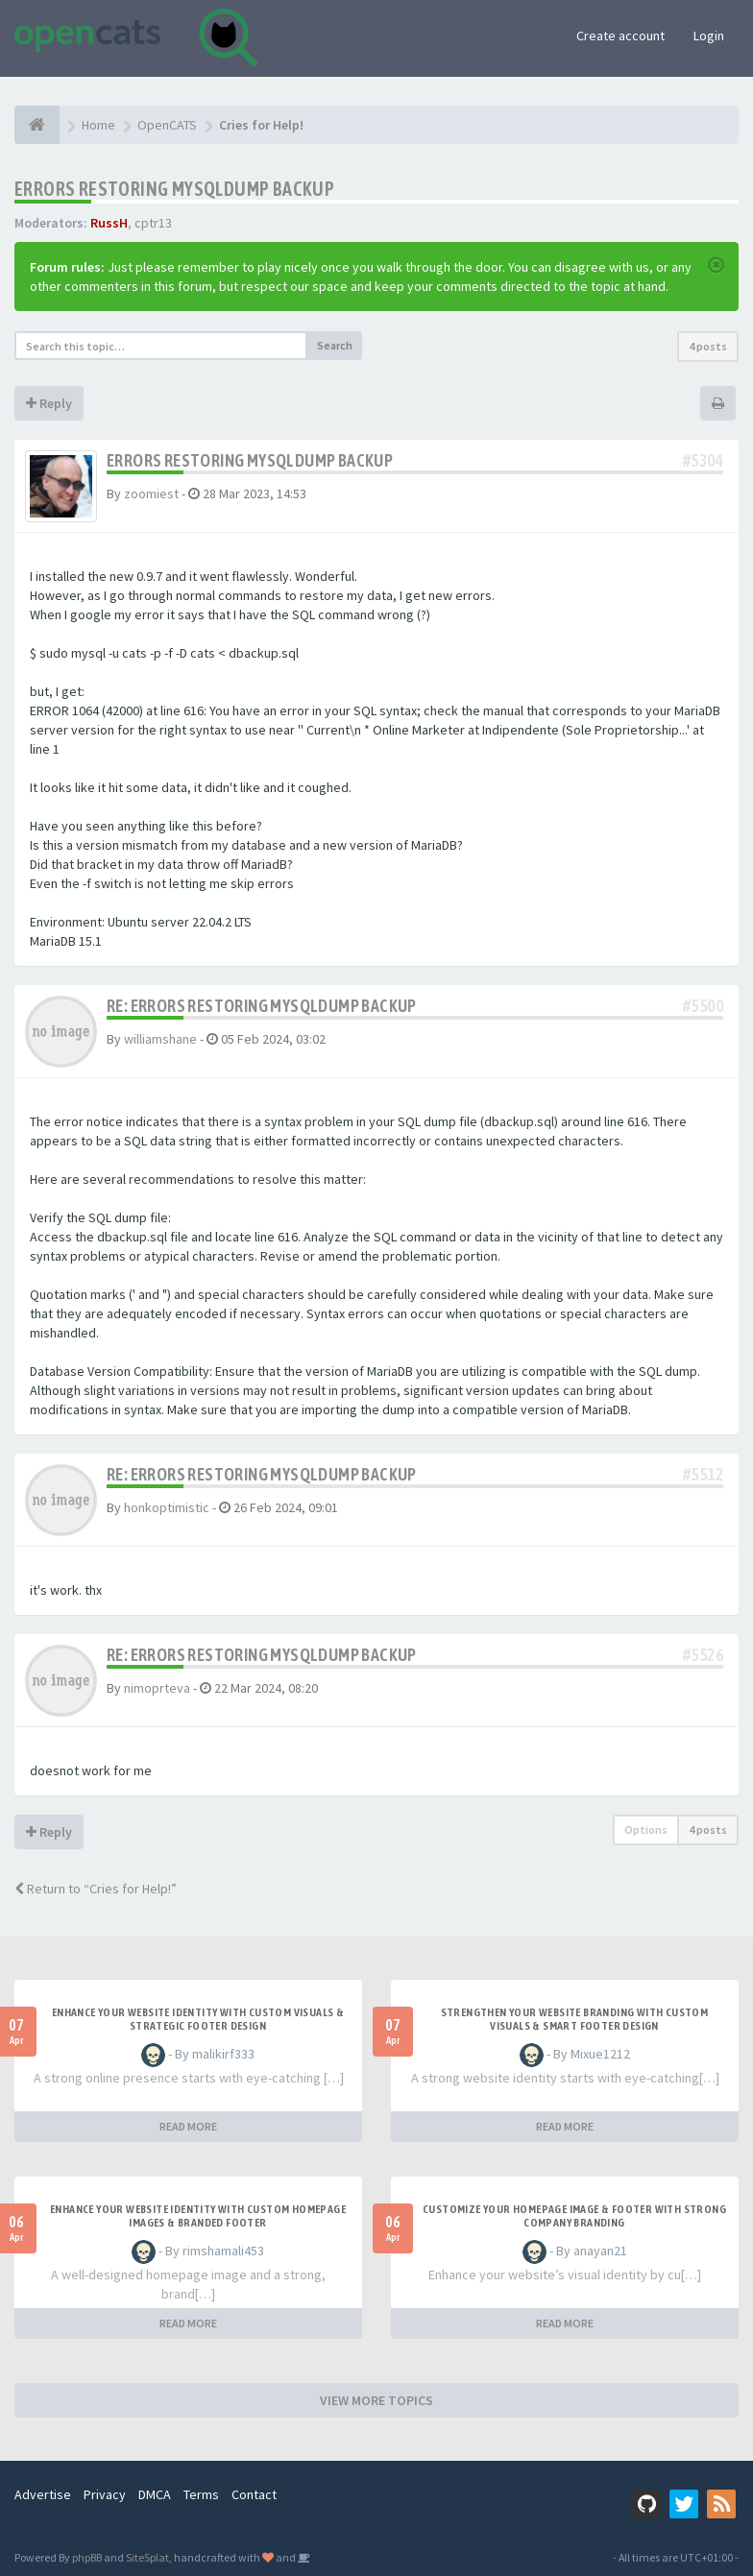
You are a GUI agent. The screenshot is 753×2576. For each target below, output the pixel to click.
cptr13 (153, 222)
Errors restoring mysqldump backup (174, 189)
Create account (620, 35)
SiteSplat (147, 2557)
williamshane (160, 1038)
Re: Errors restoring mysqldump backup (262, 1006)
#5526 (703, 1655)
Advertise (42, 2494)
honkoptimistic (166, 1507)
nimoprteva (157, 1688)
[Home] (37, 125)
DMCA (154, 2494)
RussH (109, 222)
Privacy (105, 2494)
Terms (201, 2494)
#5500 (703, 1006)
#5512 (703, 1474)
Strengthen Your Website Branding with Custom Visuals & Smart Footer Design (575, 2019)
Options (646, 1829)
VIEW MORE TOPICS (376, 2400)
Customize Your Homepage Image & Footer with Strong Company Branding (574, 2216)
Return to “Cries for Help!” (95, 1888)
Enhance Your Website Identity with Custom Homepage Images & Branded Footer (198, 2216)
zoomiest (151, 493)
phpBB (87, 2557)
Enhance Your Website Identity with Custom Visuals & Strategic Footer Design (198, 2019)
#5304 (703, 460)
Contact (254, 2494)
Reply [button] (49, 403)
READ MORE (188, 2126)
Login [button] (708, 35)
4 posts (708, 346)
